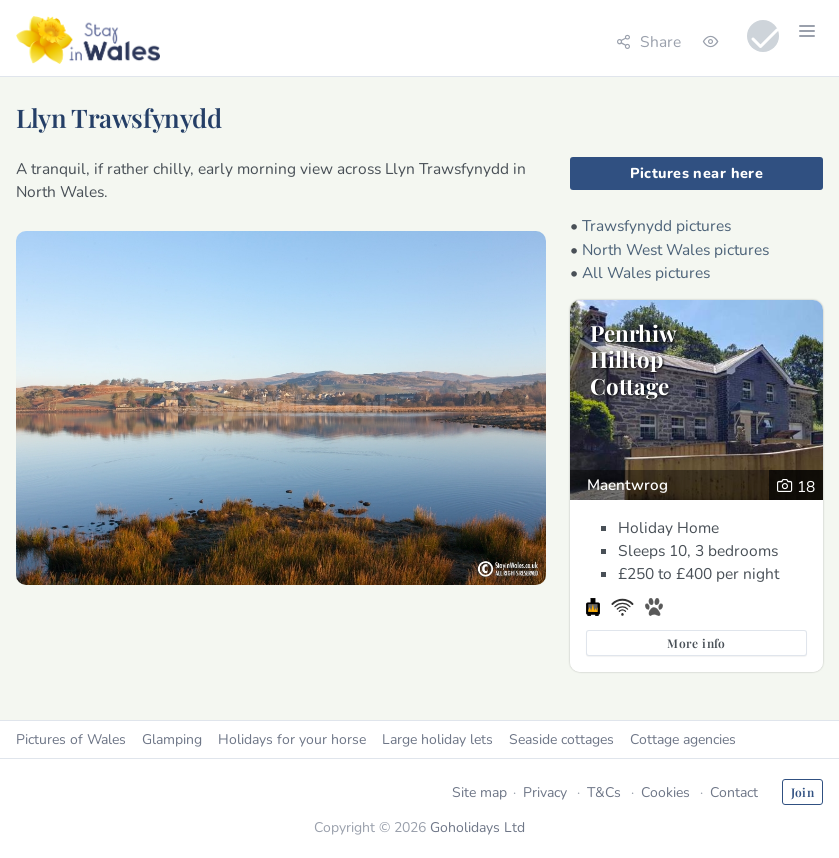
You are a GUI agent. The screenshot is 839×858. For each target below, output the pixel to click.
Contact (734, 792)
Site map (479, 792)
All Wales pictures (646, 272)
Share (648, 41)
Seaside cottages (561, 739)
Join (802, 792)
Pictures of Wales (71, 739)
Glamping (172, 739)
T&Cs (604, 792)
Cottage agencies (683, 739)
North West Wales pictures (675, 249)
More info (696, 643)
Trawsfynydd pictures (656, 225)
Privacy (545, 792)
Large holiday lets (437, 739)
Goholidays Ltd (477, 827)
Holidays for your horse (292, 739)
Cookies (665, 792)
